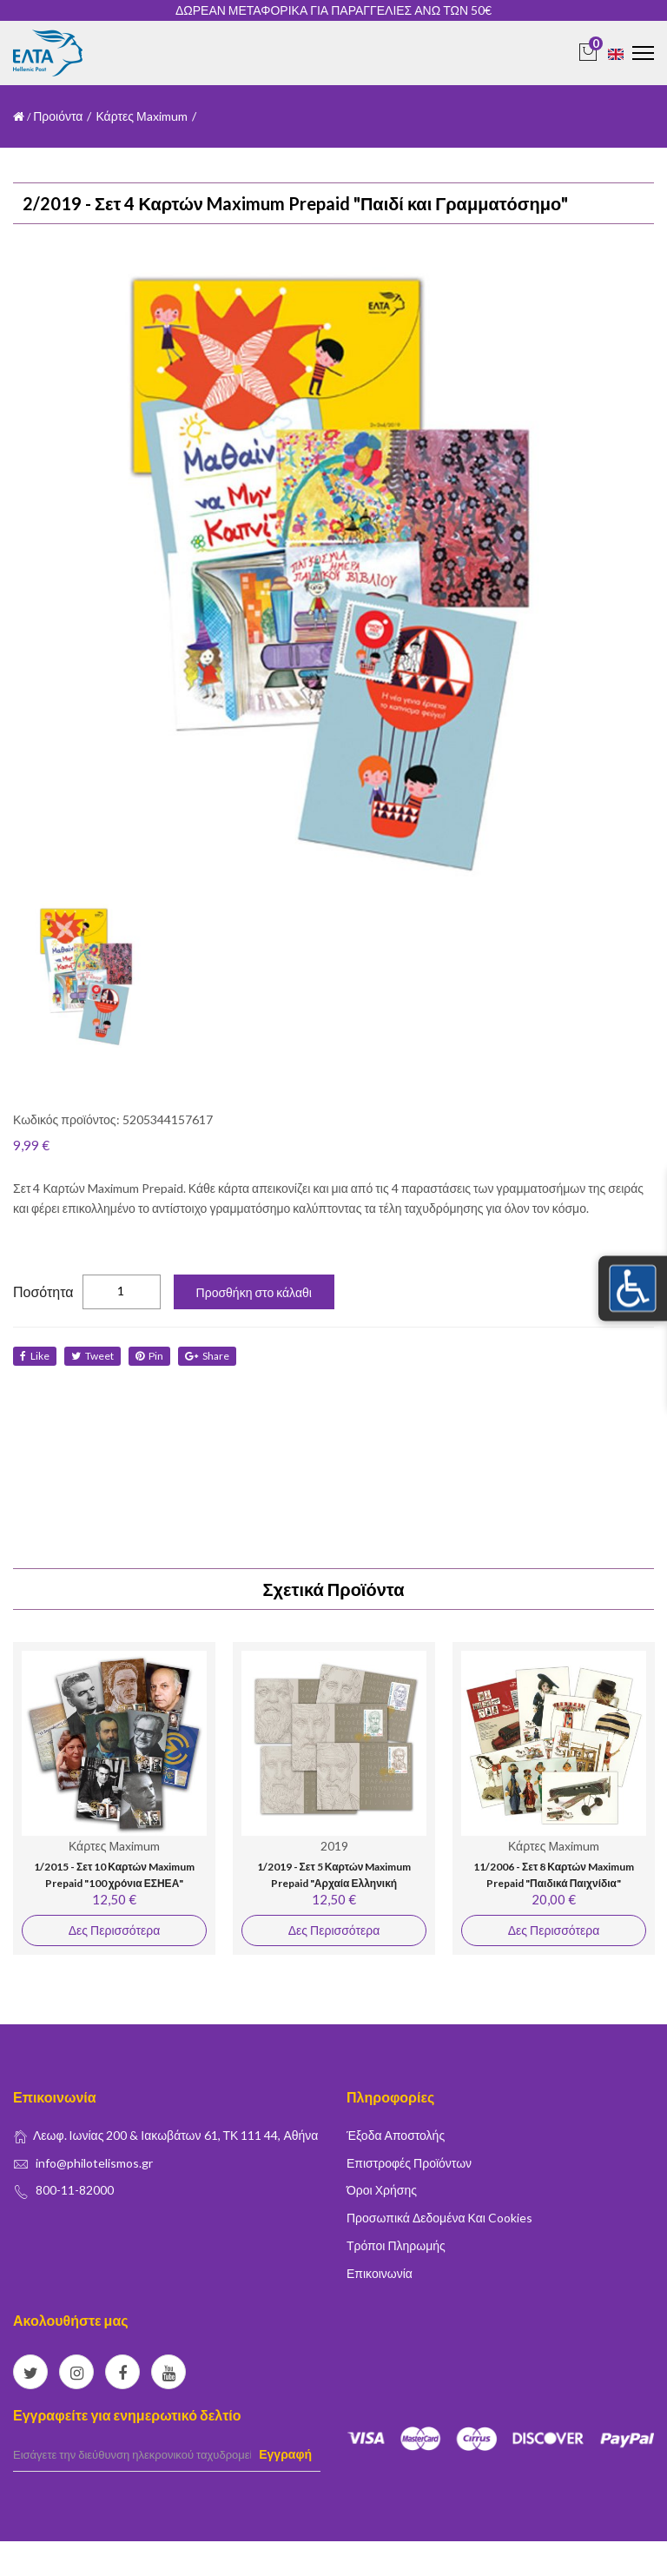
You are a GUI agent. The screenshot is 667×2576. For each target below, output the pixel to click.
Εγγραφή (285, 2454)
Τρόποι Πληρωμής (396, 2245)
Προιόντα (58, 116)
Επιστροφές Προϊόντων (409, 2162)
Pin (149, 1355)
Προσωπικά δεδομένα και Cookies (439, 2217)
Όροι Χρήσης (382, 2189)
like (35, 1355)
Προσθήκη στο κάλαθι (254, 1292)
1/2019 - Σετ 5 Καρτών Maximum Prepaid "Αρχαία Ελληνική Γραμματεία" (334, 1883)
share (207, 1355)
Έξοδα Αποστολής (396, 2135)
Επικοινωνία (380, 2273)
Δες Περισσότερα (114, 1930)
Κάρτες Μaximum (141, 116)
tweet (92, 1355)
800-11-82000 (75, 2189)
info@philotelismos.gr (94, 2162)
